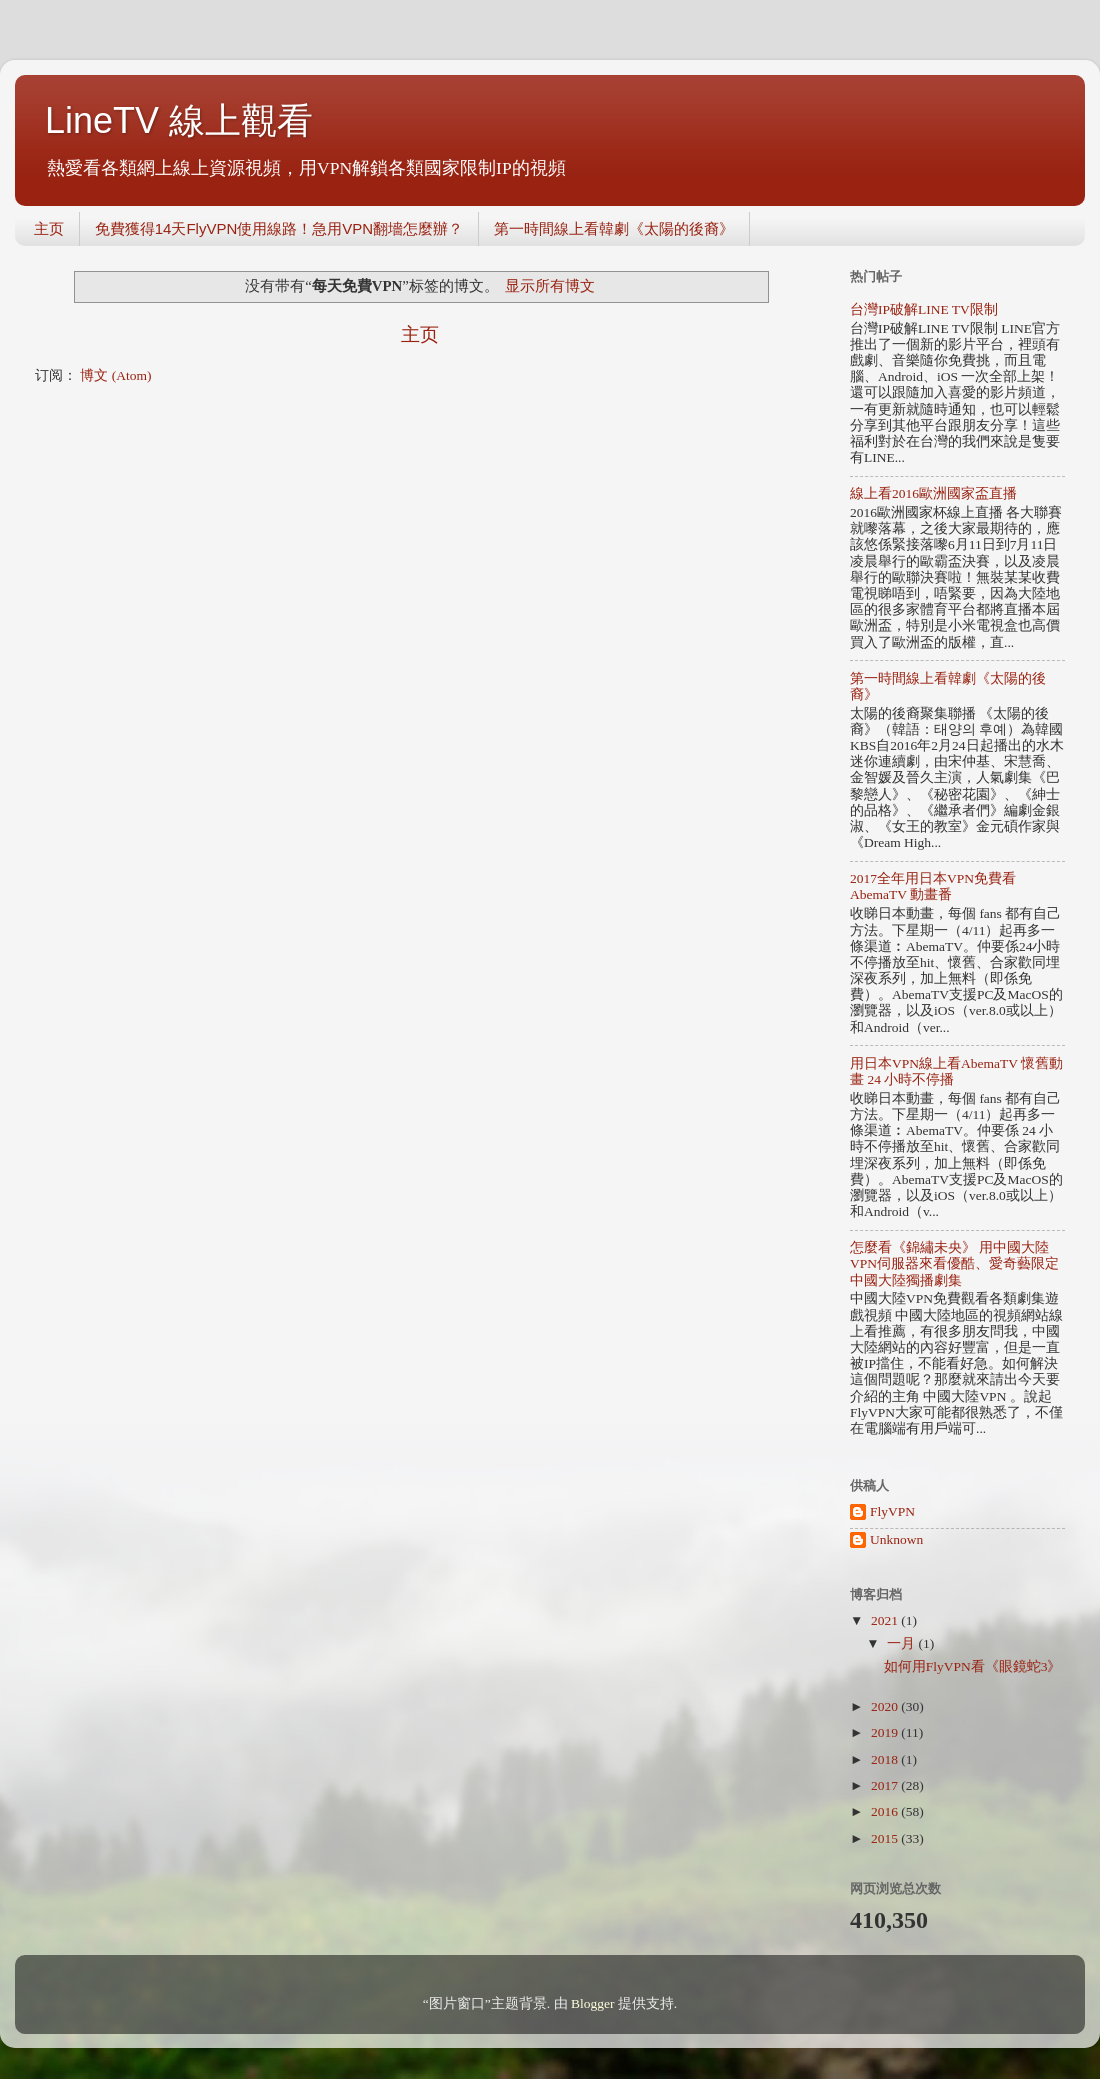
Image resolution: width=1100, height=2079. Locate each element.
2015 (886, 1838)
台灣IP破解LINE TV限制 (924, 309)
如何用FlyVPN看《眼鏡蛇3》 (973, 1666)
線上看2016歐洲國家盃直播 (933, 493)
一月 (902, 1643)
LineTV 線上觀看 (179, 120)
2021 (886, 1620)
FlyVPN (892, 1511)
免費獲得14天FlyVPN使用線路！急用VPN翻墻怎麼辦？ (279, 228)
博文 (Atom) (115, 375)
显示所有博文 (550, 286)
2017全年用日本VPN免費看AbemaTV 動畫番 (933, 886)
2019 (886, 1732)
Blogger (593, 2003)
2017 (886, 1785)
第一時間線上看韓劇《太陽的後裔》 (614, 228)
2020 (886, 1706)
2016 (886, 1811)
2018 (886, 1759)
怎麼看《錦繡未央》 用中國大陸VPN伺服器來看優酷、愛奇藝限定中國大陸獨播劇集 (954, 1263)
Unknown (896, 1539)
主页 (49, 228)
